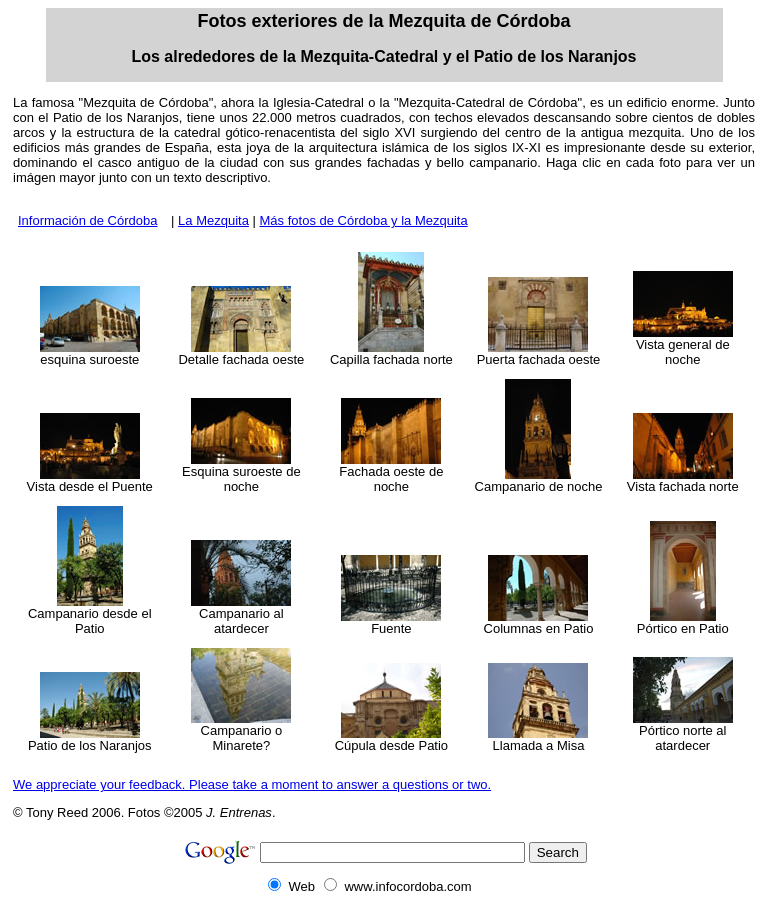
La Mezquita (213, 220)
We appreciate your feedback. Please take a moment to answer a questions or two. (252, 784)
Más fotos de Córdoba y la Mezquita (364, 220)
